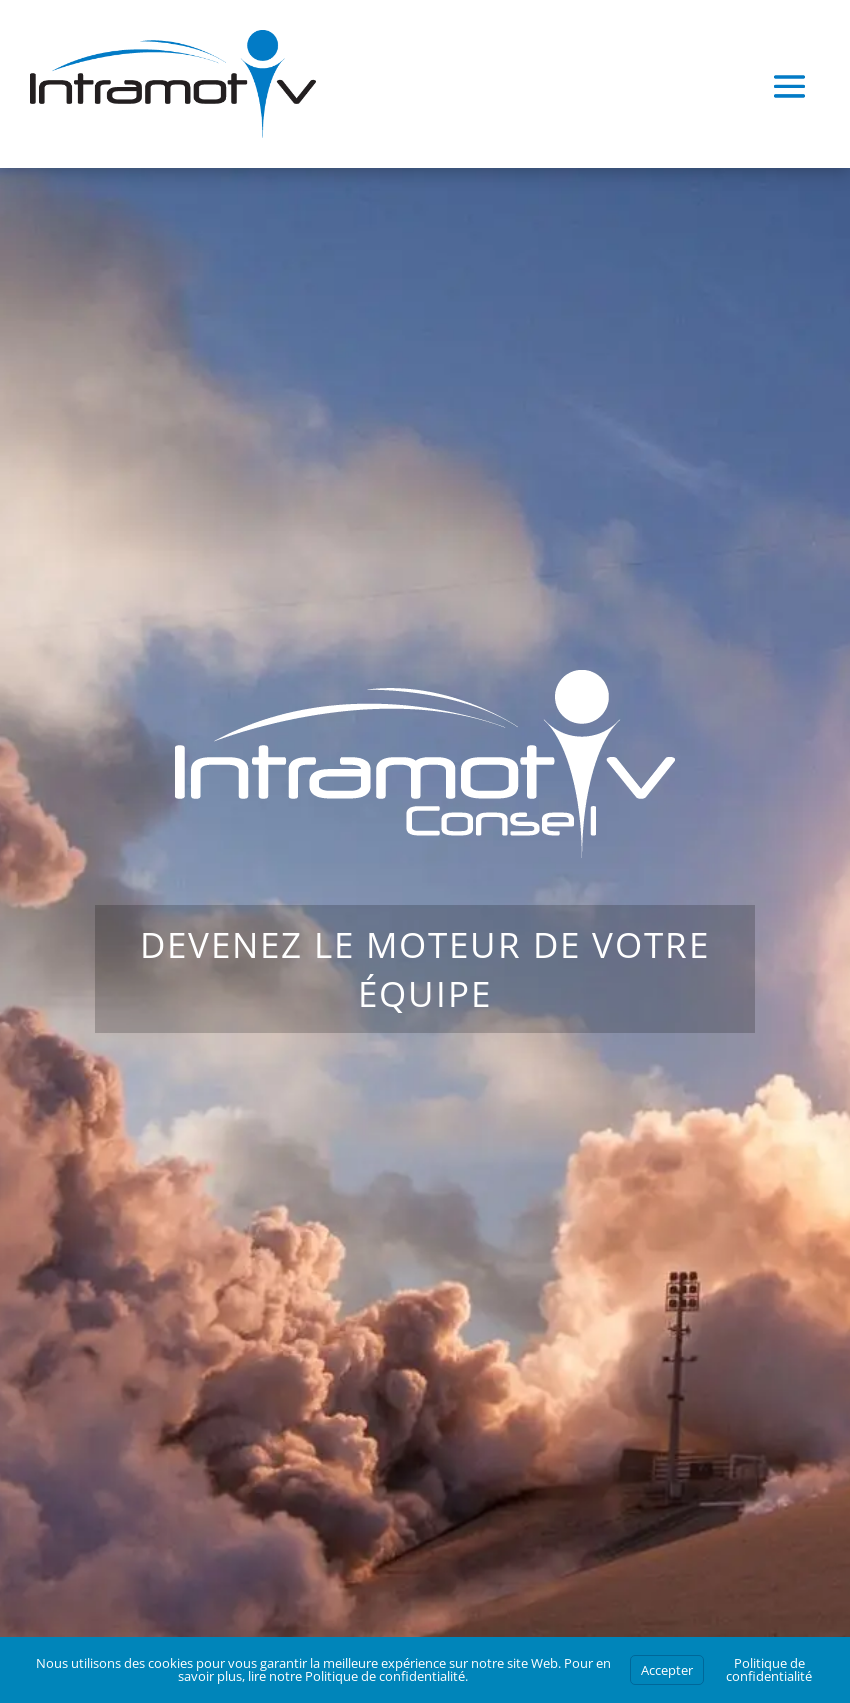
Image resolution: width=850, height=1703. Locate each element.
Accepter (667, 1670)
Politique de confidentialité (385, 1676)
